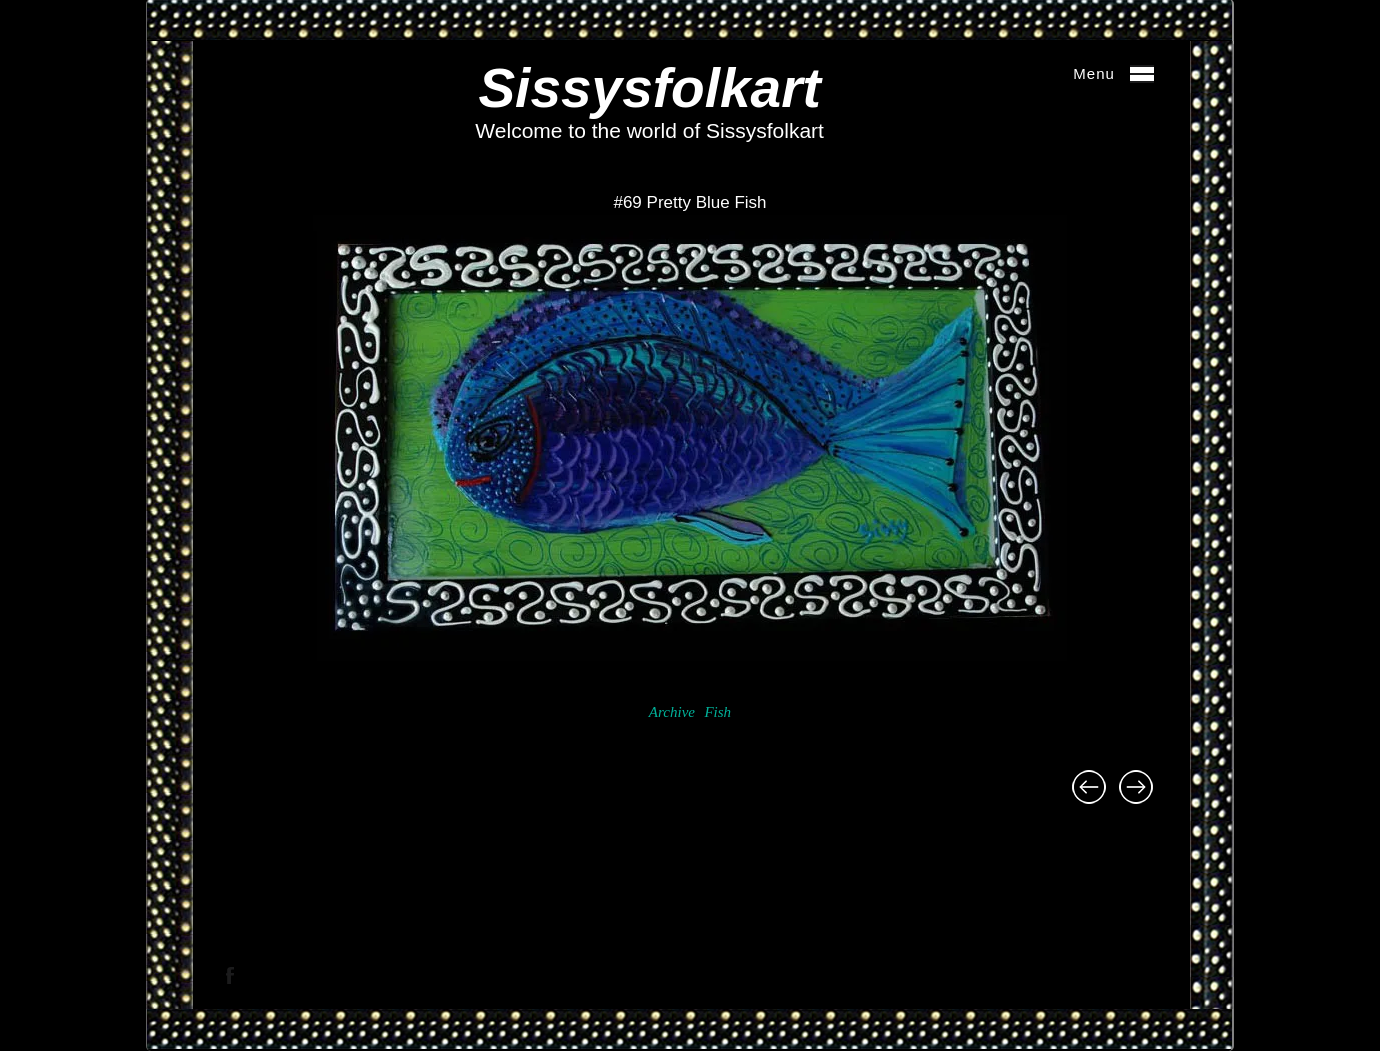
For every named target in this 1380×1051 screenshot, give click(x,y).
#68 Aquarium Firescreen (1136, 787)
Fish (717, 712)
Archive (672, 712)
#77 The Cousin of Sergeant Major (1089, 787)
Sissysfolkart (649, 88)
